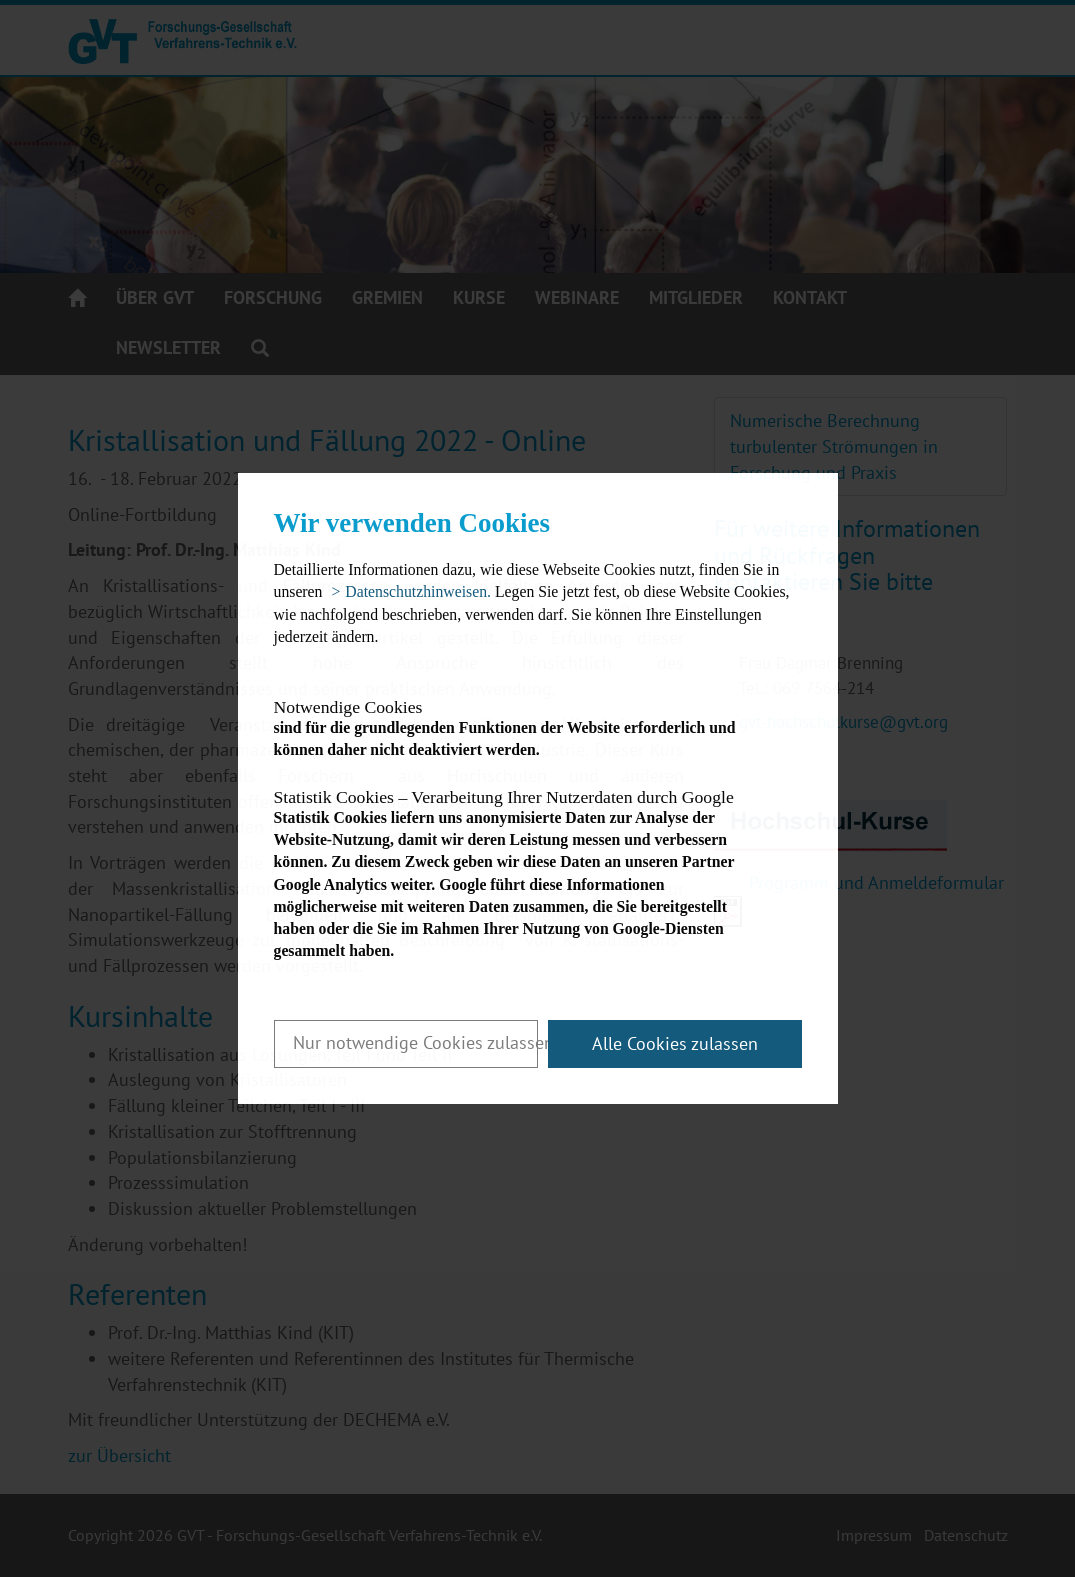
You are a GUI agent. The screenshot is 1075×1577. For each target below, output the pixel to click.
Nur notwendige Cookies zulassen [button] (415, 1042)
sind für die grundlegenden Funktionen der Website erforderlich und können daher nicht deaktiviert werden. (520, 728)
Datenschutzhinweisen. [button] (418, 591)
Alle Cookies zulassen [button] (675, 1043)
